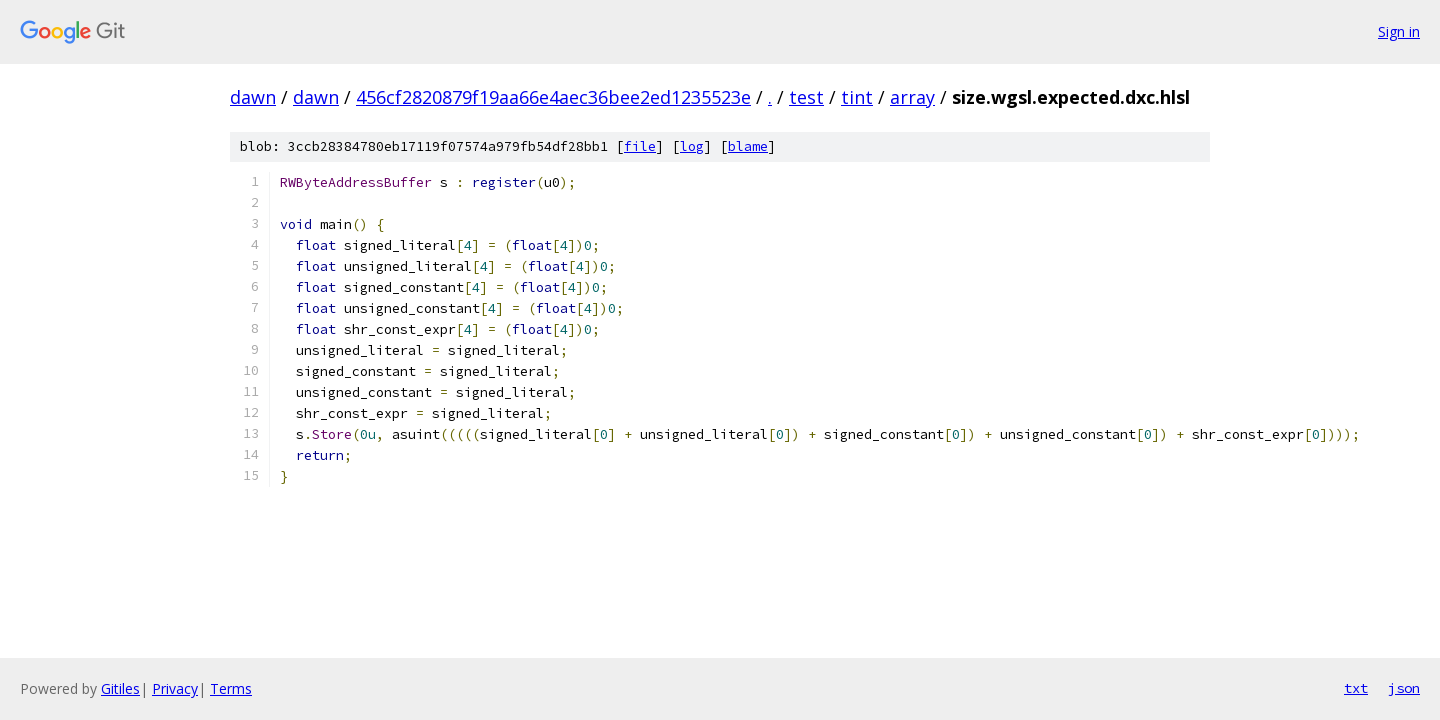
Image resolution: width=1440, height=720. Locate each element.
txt (1356, 688)
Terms (231, 688)
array (912, 97)
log (692, 146)
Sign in (1399, 31)
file (640, 146)
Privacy (175, 688)
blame (748, 146)
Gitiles (120, 688)
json (1404, 688)
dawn (253, 97)
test (806, 97)
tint (857, 97)
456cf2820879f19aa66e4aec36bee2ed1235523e (553, 97)
